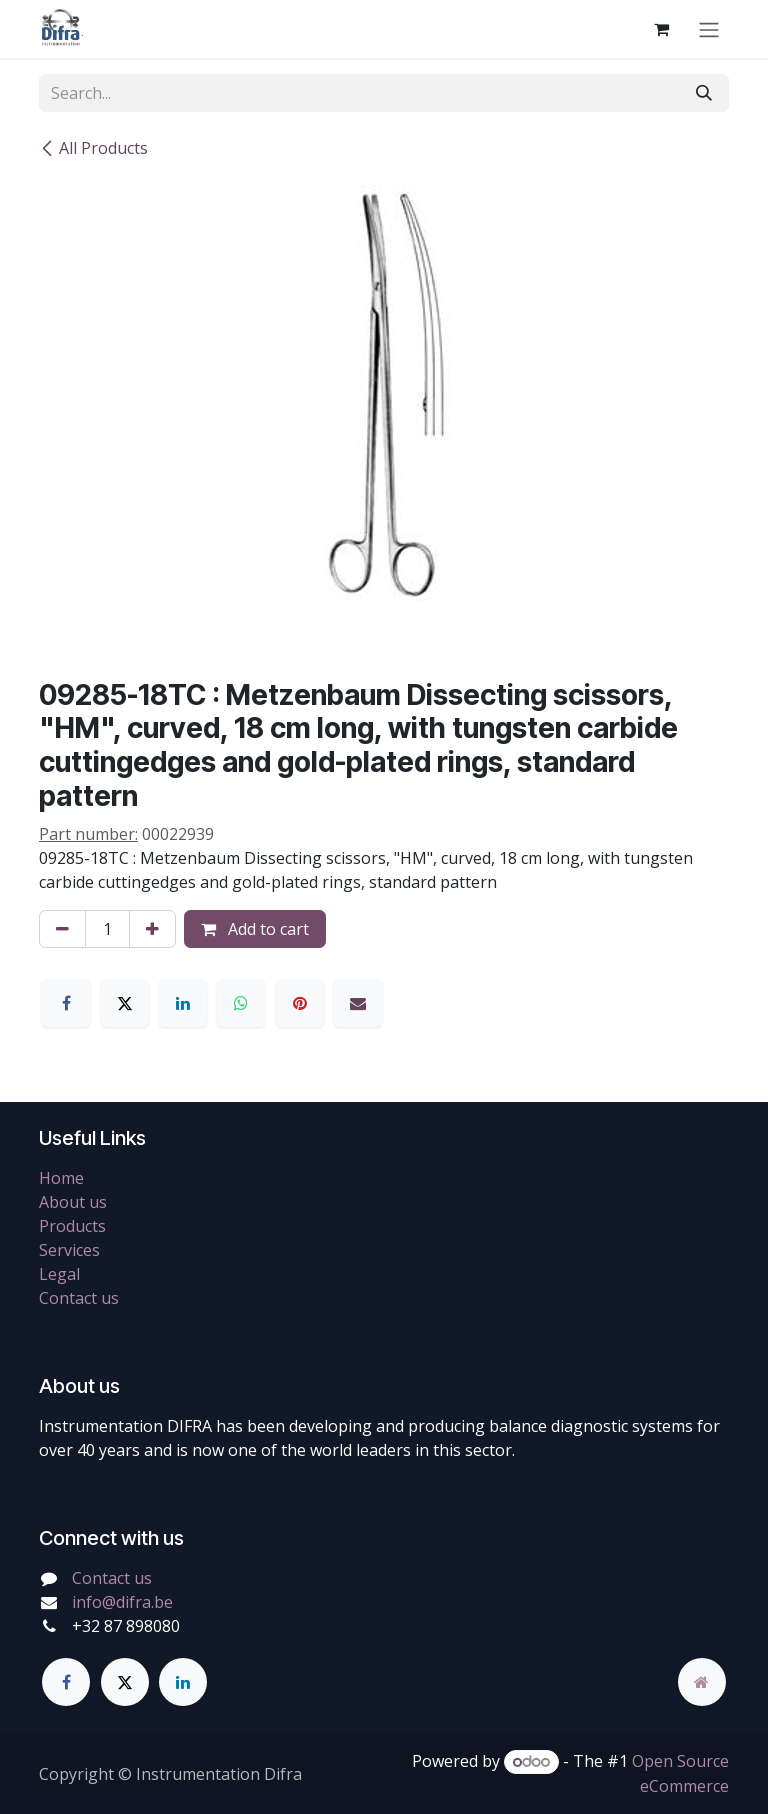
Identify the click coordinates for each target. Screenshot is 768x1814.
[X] (125, 1003)
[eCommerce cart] (661, 29)
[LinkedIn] (183, 1003)
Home (61, 1178)
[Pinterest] (300, 1003)
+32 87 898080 (126, 1626)
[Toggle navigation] (709, 29)
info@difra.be (122, 1602)
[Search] (704, 93)
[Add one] (152, 929)
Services (69, 1250)
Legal (59, 1274)
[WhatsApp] (241, 1003)
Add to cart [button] (255, 929)
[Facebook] (66, 1003)
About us (73, 1202)
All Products (93, 148)
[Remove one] (62, 929)
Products (72, 1226)
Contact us (79, 1298)
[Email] (358, 1003)
